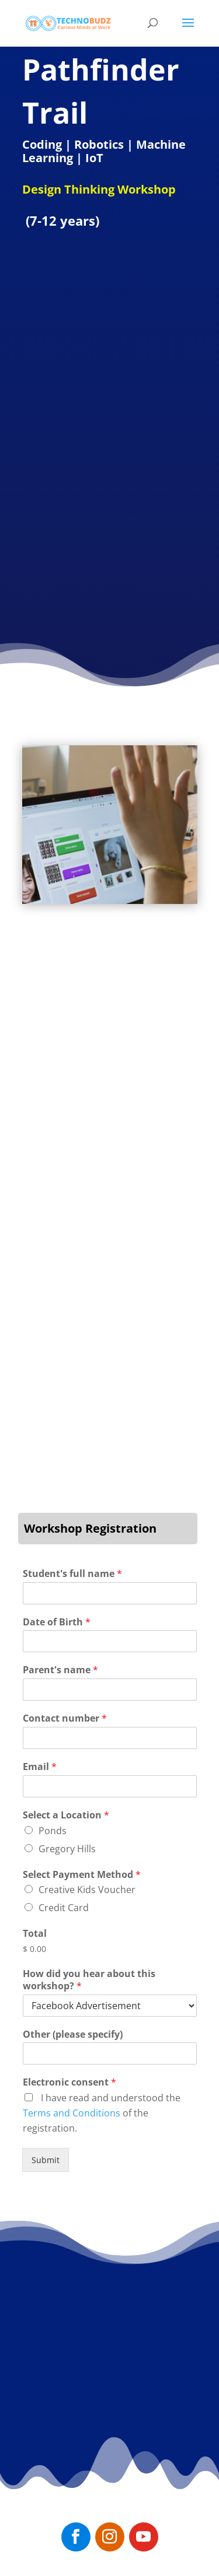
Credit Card (64, 1907)
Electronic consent (69, 2082)
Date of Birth (57, 1622)
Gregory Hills (67, 1848)
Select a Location (66, 1815)
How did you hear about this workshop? (89, 1980)
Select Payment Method (82, 1875)
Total (35, 1933)
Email (40, 1767)
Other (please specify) (73, 2034)
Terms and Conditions (71, 2113)
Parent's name (60, 1670)
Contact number (65, 1718)
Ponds (53, 1830)
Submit (46, 2159)
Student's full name (72, 1574)
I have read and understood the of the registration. (101, 2113)
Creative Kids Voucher (87, 1889)
